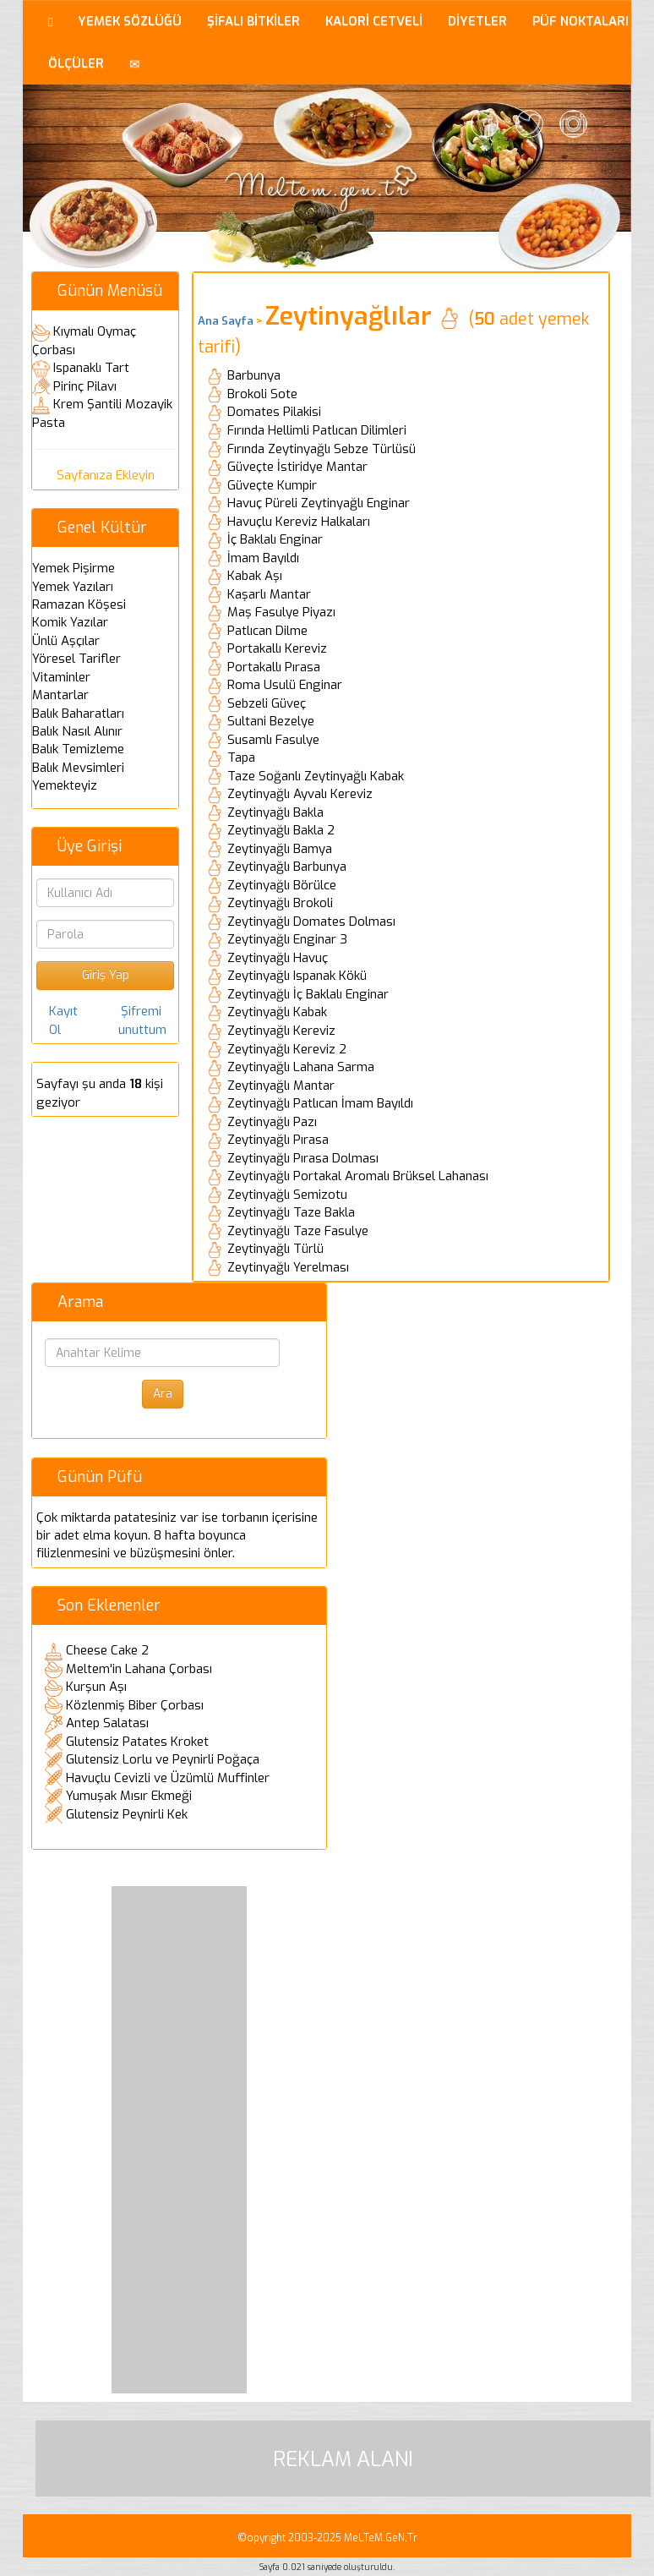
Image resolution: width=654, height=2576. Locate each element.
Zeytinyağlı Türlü (275, 1248)
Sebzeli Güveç (266, 703)
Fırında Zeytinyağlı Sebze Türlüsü (321, 448)
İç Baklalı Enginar (275, 539)
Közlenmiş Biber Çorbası (135, 1705)
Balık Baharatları (78, 713)
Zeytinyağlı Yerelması (288, 1267)
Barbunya (254, 375)
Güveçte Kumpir (272, 485)
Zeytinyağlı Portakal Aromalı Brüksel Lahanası (357, 1176)
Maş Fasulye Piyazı (281, 612)
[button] (135, 63)
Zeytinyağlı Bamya (279, 848)
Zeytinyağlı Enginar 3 (287, 939)
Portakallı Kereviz (277, 648)
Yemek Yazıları (72, 586)
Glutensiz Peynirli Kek (127, 1814)
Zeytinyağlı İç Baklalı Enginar (308, 994)
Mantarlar (60, 694)
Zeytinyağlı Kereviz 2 (286, 1049)
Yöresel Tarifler (76, 658)
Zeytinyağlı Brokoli (280, 902)
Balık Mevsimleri (78, 767)
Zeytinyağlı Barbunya (286, 866)
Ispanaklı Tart (91, 367)
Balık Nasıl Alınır (77, 731)
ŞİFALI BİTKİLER (253, 21)
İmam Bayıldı (263, 558)
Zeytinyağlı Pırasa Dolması (303, 1158)
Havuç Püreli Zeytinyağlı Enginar (318, 503)
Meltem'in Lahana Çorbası (139, 1668)
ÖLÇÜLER (76, 63)
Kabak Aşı (254, 575)
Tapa (241, 757)
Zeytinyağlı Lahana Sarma (300, 1066)
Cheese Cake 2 (107, 1650)
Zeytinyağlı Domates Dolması (311, 921)
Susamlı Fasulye (273, 739)
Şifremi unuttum (142, 1020)
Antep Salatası (107, 1723)
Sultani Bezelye (270, 721)
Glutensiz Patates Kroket (137, 1741)
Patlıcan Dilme (267, 630)
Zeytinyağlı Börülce (281, 885)
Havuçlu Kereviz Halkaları (298, 521)
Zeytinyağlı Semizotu (287, 1194)
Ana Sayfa (225, 321)
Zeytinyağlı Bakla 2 (281, 830)
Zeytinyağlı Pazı (272, 1121)
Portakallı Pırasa (273, 667)
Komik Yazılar (70, 622)
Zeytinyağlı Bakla (275, 812)
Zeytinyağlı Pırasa (278, 1139)
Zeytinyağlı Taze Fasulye (297, 1230)
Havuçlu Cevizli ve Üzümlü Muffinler (168, 1777)
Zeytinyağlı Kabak (277, 1012)
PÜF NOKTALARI (580, 21)
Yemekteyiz (64, 785)
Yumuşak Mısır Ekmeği (129, 1795)
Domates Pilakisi (274, 411)
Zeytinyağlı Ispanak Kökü (297, 975)
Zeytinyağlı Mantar (281, 1085)
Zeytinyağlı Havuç (277, 957)
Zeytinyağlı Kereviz (281, 1030)
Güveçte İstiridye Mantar (297, 466)
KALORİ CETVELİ (373, 21)
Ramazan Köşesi (79, 604)
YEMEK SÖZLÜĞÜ (130, 21)
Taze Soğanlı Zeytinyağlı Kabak (315, 776)
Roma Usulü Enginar (284, 684)
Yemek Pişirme (73, 568)
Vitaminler (61, 677)
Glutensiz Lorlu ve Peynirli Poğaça (162, 1759)
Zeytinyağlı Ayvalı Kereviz (300, 793)
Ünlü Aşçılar (66, 640)
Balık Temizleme (78, 749)
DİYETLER (477, 21)
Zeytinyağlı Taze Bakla (291, 1212)
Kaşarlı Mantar (269, 594)
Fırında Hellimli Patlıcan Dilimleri (316, 430)
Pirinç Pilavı (85, 386)
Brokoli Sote (262, 394)
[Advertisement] (179, 2139)
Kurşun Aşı (96, 1686)
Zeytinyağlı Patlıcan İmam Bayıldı (320, 1103)
